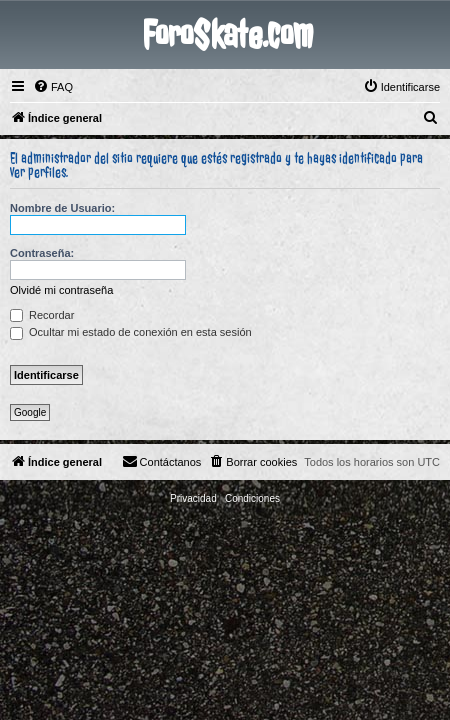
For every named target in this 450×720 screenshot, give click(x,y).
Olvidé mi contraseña (61, 290)
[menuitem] (53, 87)
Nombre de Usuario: (62, 208)
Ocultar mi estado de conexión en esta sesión (131, 332)
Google (30, 412)
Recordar (42, 315)
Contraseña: (42, 253)
